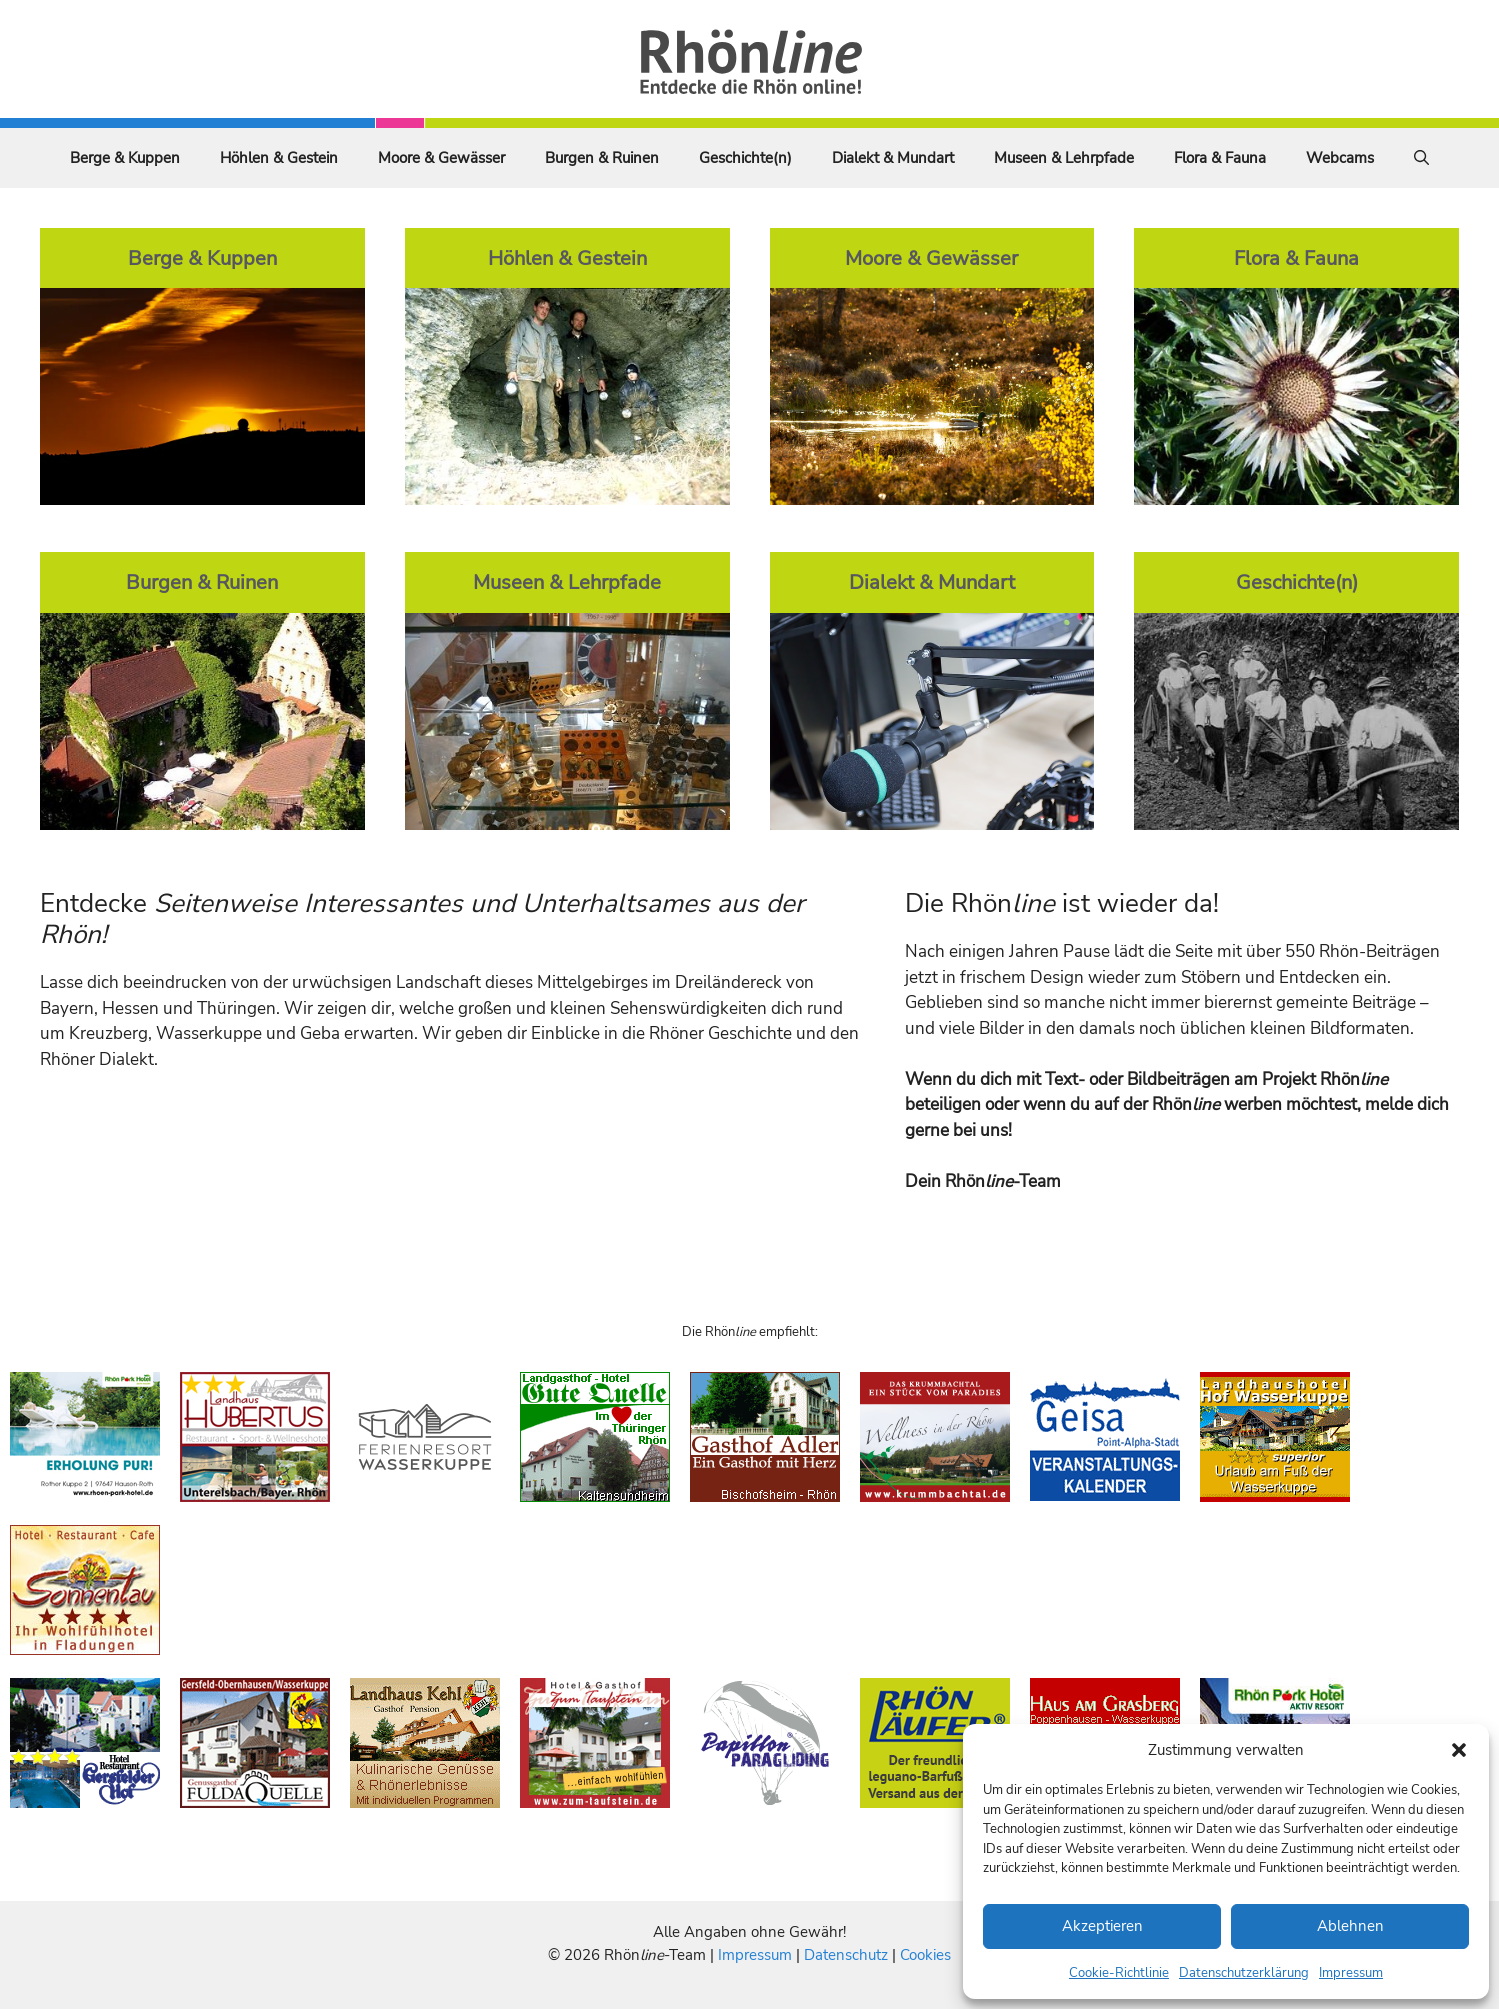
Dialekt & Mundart (893, 158)
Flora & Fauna (1220, 158)
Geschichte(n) (745, 158)
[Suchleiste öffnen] (1421, 158)
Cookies (925, 1955)
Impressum (1351, 1973)
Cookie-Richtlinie (1119, 1973)
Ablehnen (1350, 1926)
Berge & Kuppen (125, 158)
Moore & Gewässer (441, 158)
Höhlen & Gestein (279, 158)
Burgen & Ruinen (602, 158)
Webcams (1340, 158)
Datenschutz (846, 1955)
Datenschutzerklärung (1244, 1973)
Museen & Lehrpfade (1064, 158)
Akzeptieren (1102, 1926)
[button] (1459, 1750)
